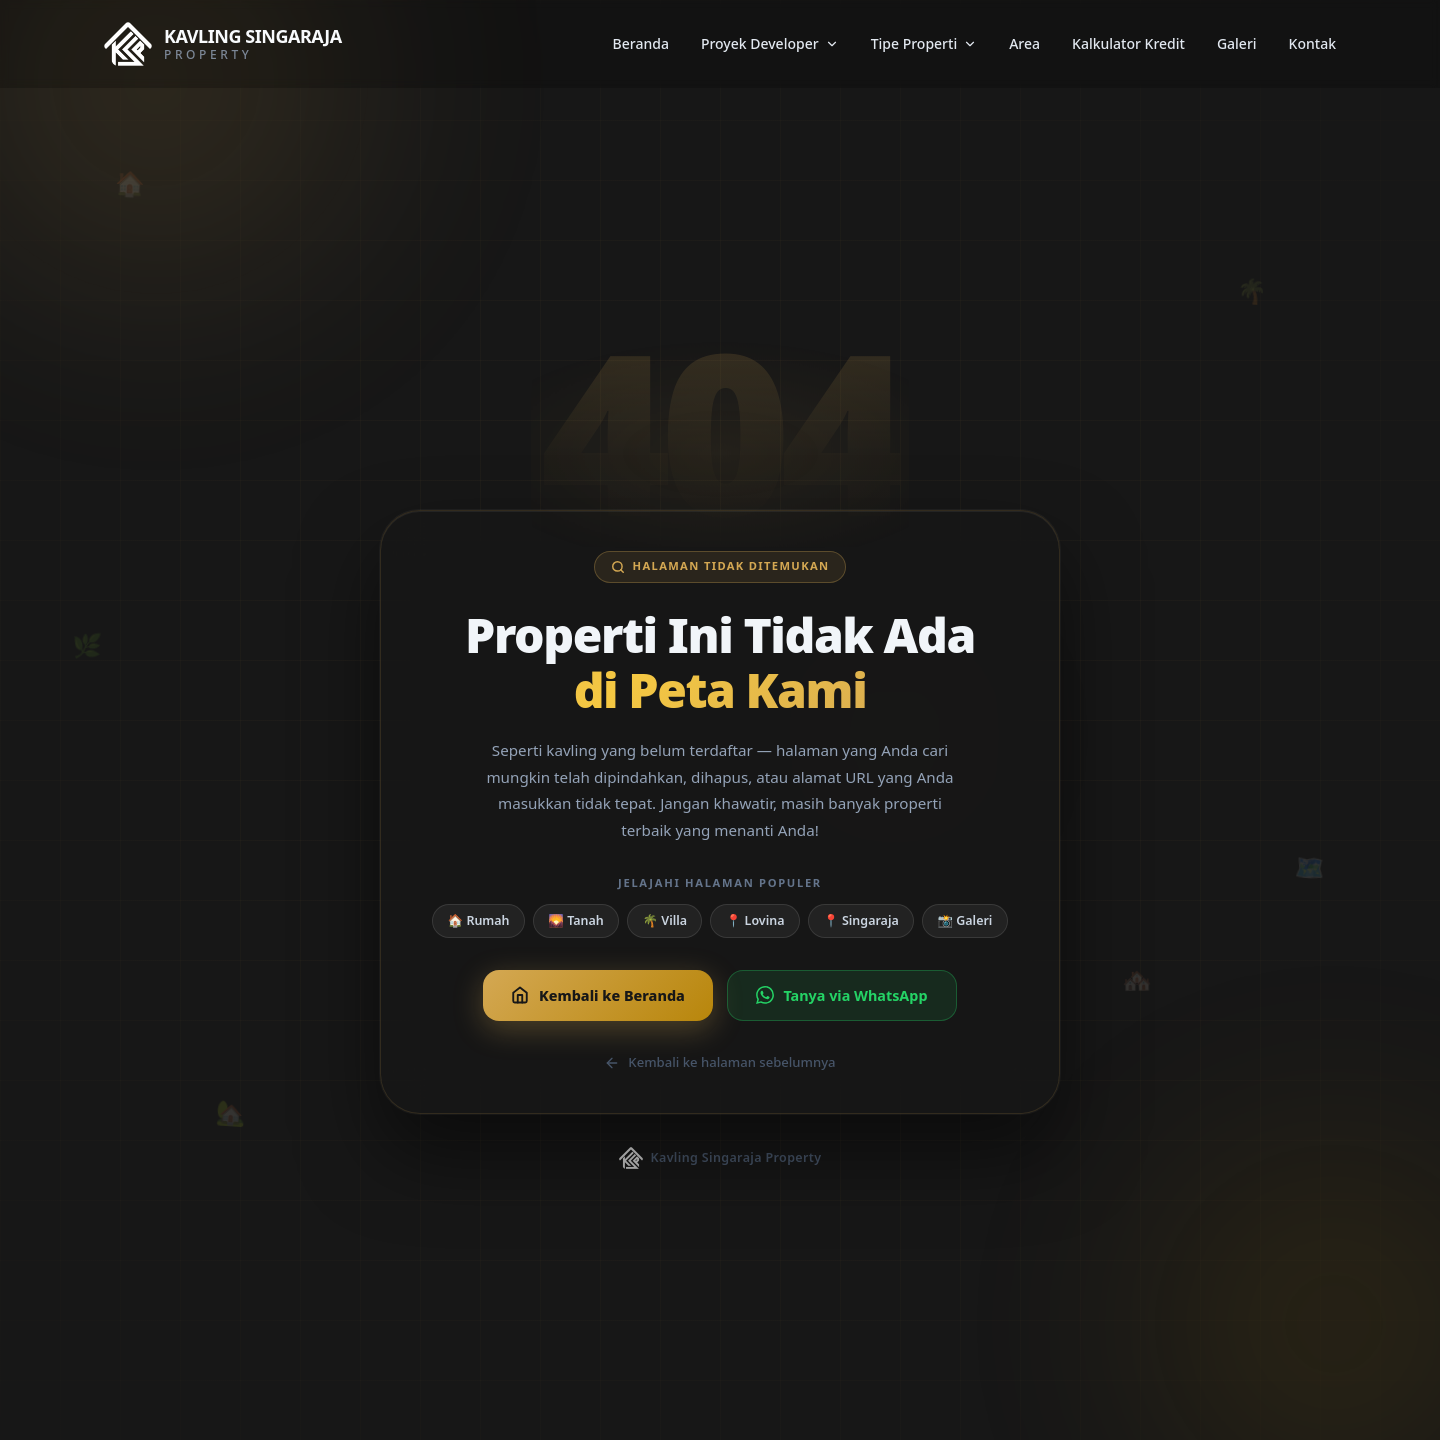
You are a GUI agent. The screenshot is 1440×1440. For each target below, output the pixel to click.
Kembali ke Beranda (597, 995)
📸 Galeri (965, 920)
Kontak (1312, 43)
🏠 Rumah (479, 920)
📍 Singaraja (861, 920)
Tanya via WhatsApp (842, 995)
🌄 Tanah (575, 920)
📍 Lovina (755, 920)
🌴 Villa (665, 920)
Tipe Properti (924, 43)
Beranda (641, 43)
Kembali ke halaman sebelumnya (719, 1062)
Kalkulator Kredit (1128, 43)
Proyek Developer (770, 43)
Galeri (1237, 43)
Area (1024, 43)
